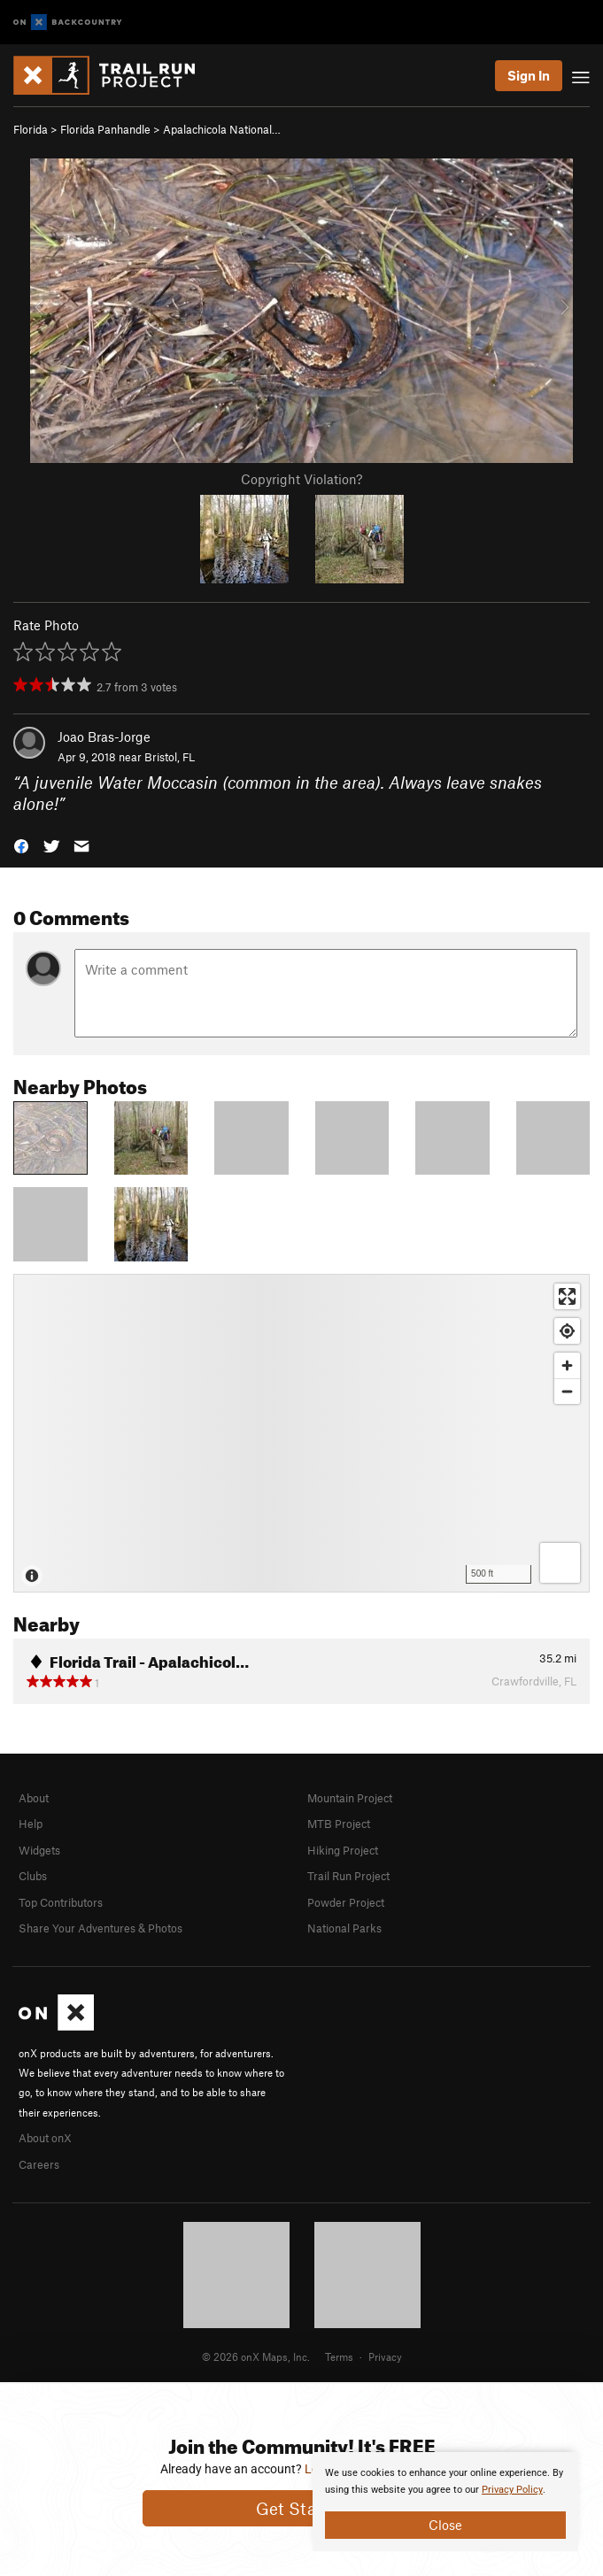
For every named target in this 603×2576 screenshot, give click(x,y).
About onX (45, 2138)
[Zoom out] (567, 1391)
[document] (445, 2501)
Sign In (528, 75)
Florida (30, 129)
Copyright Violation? (301, 479)
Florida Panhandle (105, 129)
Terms (339, 2356)
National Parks (344, 1928)
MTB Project (338, 1823)
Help (31, 1823)
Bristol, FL (169, 757)
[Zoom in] (567, 1365)
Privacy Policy (512, 2489)
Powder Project (345, 1902)
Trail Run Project (348, 1876)
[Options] (560, 1563)
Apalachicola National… (222, 129)
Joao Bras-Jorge (104, 736)
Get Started (301, 2508)
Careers (39, 2164)
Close (445, 2525)
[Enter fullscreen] (567, 1296)
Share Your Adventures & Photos (100, 1928)
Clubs (33, 1876)
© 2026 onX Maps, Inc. (256, 2356)
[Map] (301, 1433)
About (34, 1798)
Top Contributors (61, 1902)
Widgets (39, 1850)
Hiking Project (342, 1850)
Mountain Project (349, 1798)
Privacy (385, 2356)
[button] (21, 845)
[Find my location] (567, 1331)
